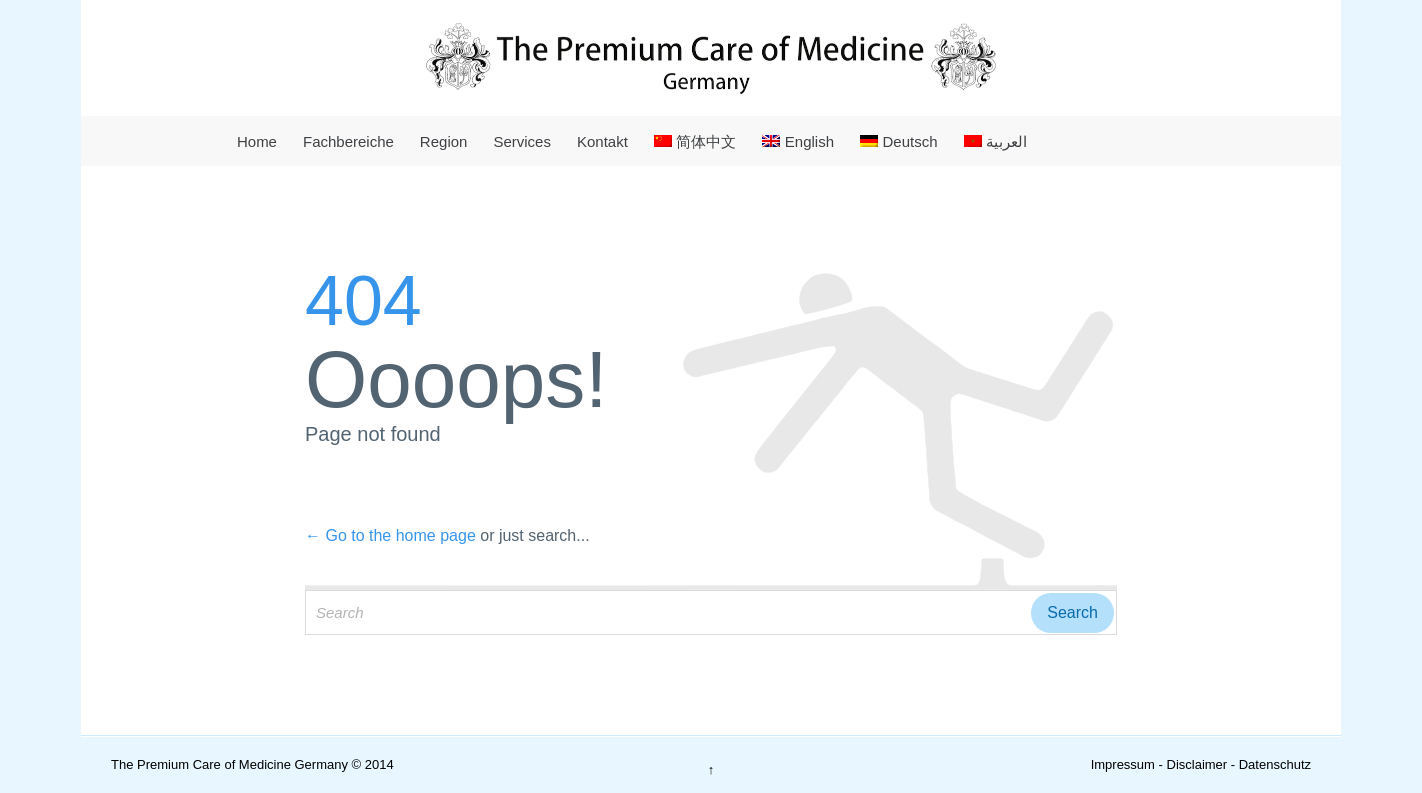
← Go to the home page (390, 535)
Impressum (1123, 764)
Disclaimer (1197, 764)
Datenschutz (1275, 764)
